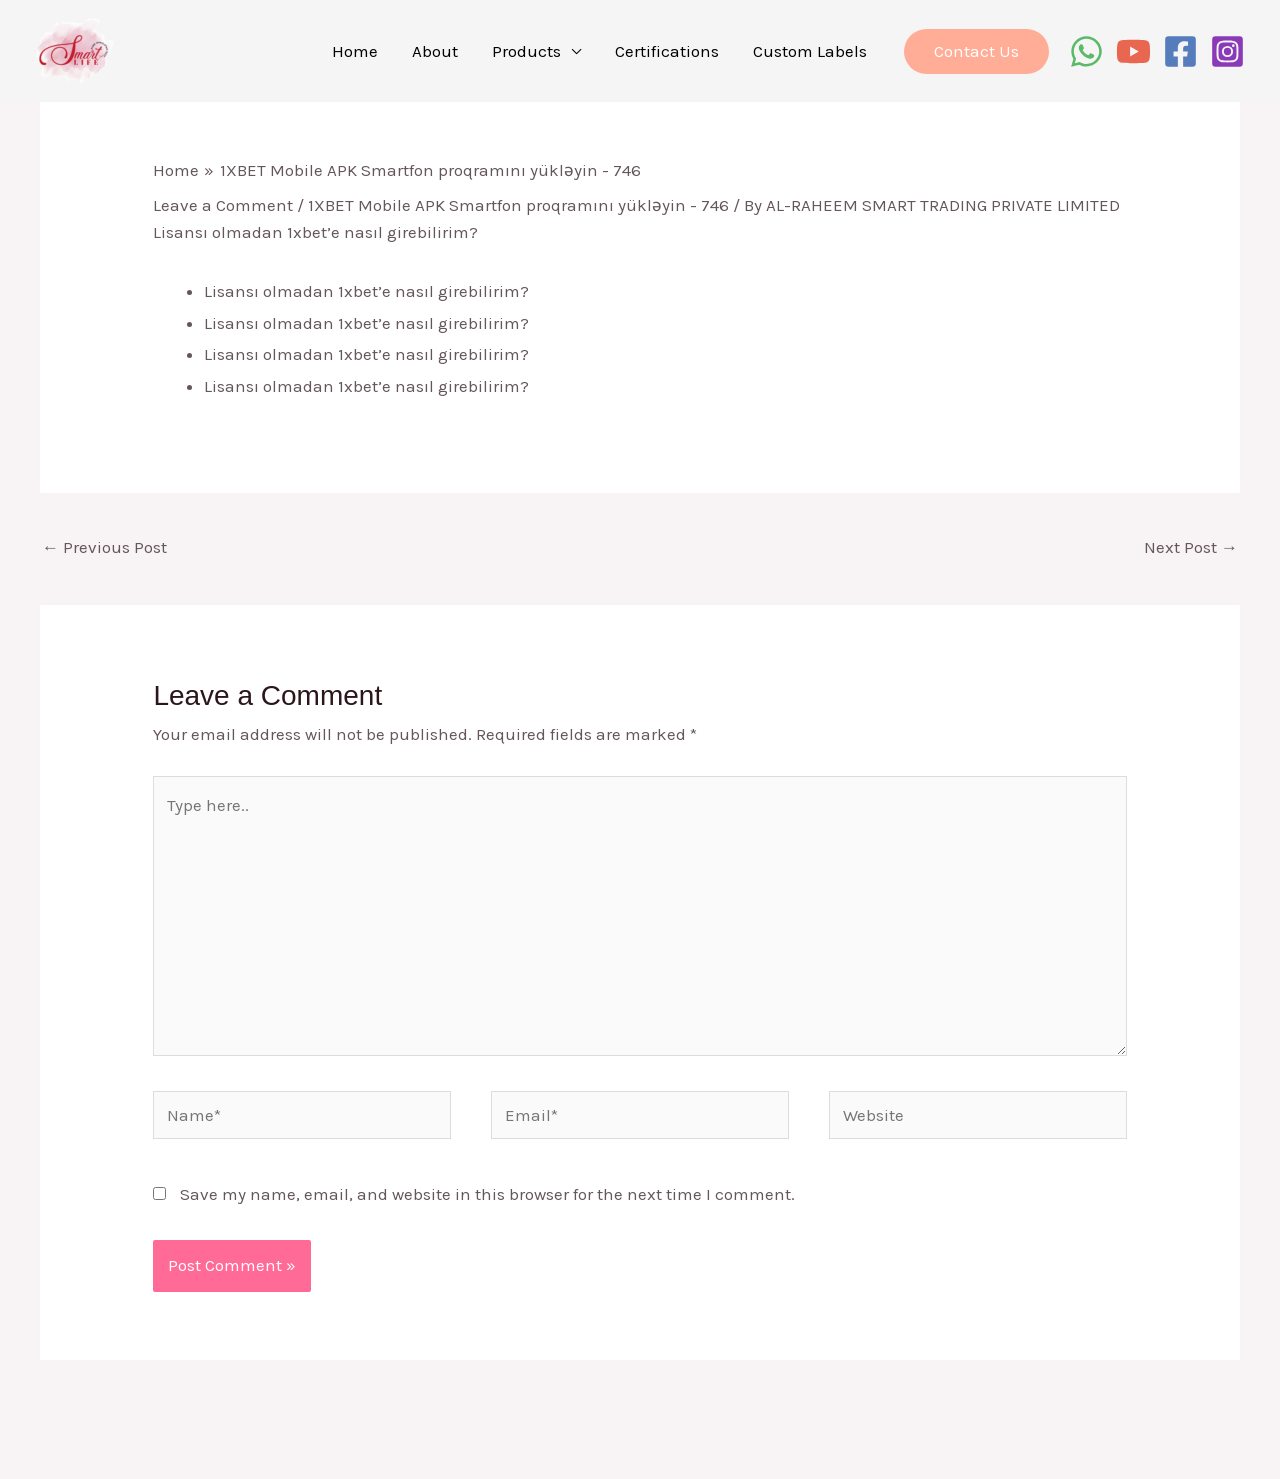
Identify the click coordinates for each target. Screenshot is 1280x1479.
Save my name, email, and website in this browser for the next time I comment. (487, 1194)
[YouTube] (1133, 51)
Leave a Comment (223, 205)
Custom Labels (810, 51)
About (435, 51)
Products (526, 51)
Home (355, 51)
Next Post (1191, 547)
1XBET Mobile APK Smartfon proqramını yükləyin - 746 (518, 205)
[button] (976, 51)
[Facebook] (1180, 51)
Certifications (667, 51)
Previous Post (104, 547)
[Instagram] (1227, 51)
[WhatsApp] (1086, 51)
